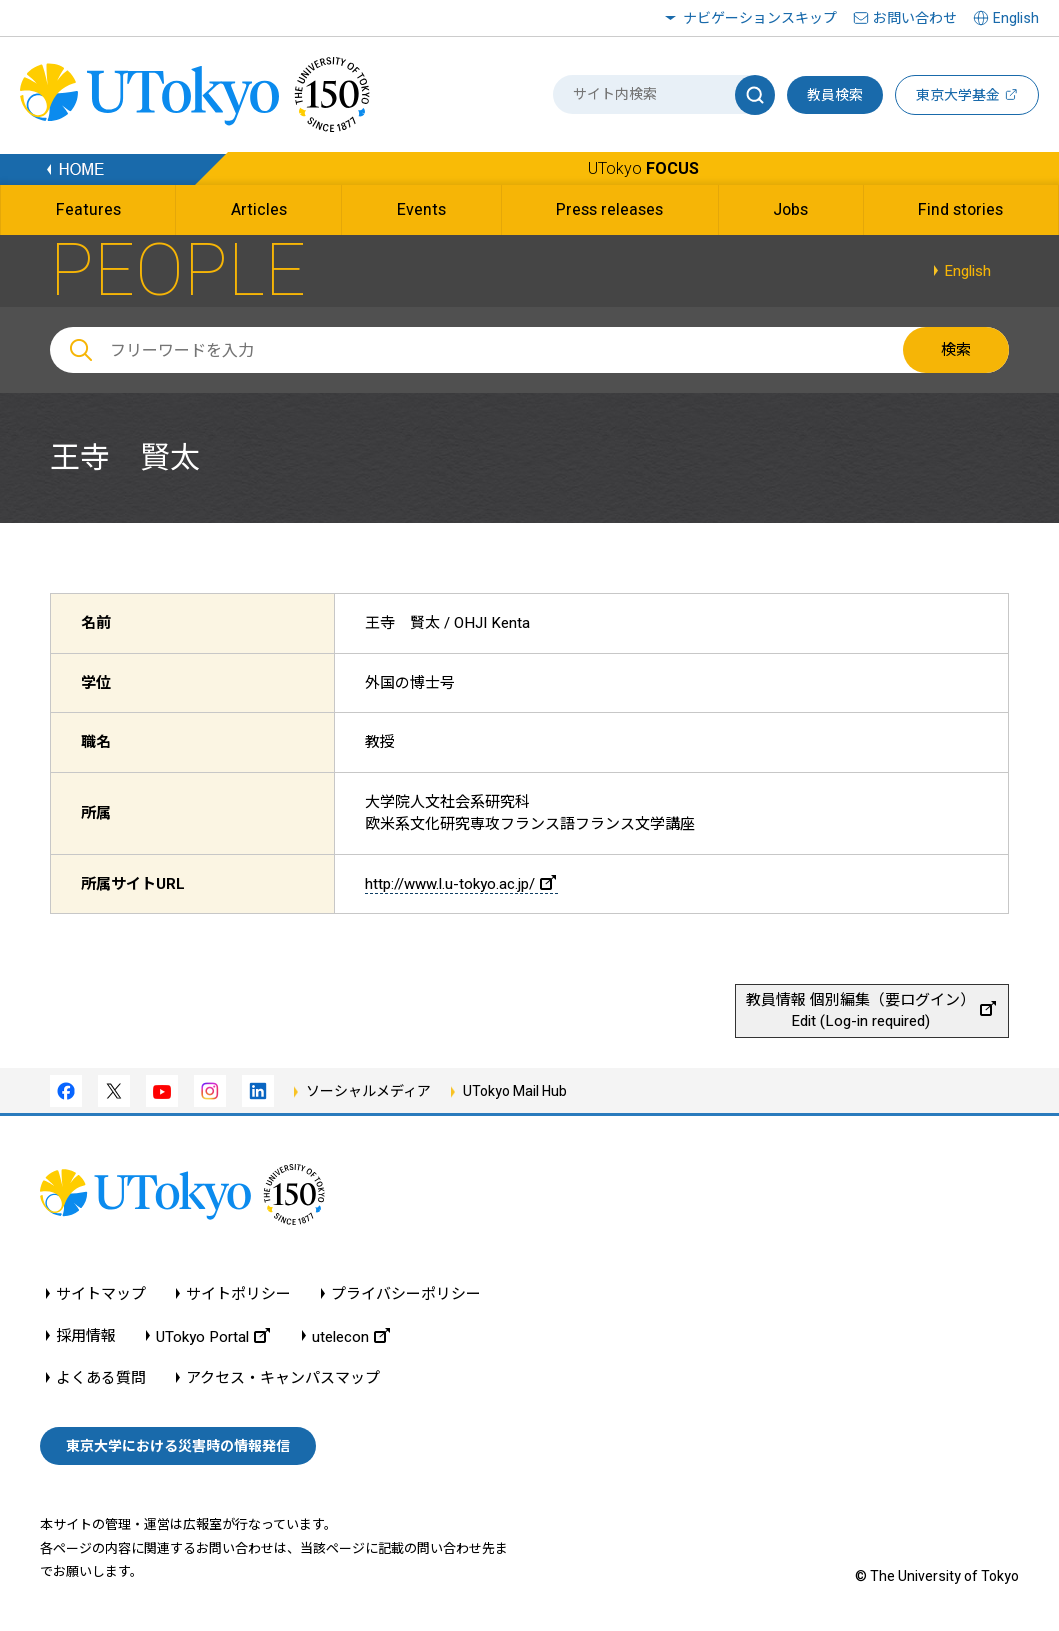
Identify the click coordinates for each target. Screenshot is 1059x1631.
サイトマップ (101, 1294)
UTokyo (643, 168)
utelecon (351, 1336)
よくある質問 (101, 1378)
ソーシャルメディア (368, 1091)
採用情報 (86, 1336)
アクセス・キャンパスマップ (283, 1378)
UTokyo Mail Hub (515, 1091)
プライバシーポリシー (406, 1294)
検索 (956, 350)
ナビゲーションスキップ (760, 18)
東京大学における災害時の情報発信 (178, 1446)
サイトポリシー (238, 1294)
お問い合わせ (915, 18)
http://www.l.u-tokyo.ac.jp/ (460, 884)
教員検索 (835, 95)
